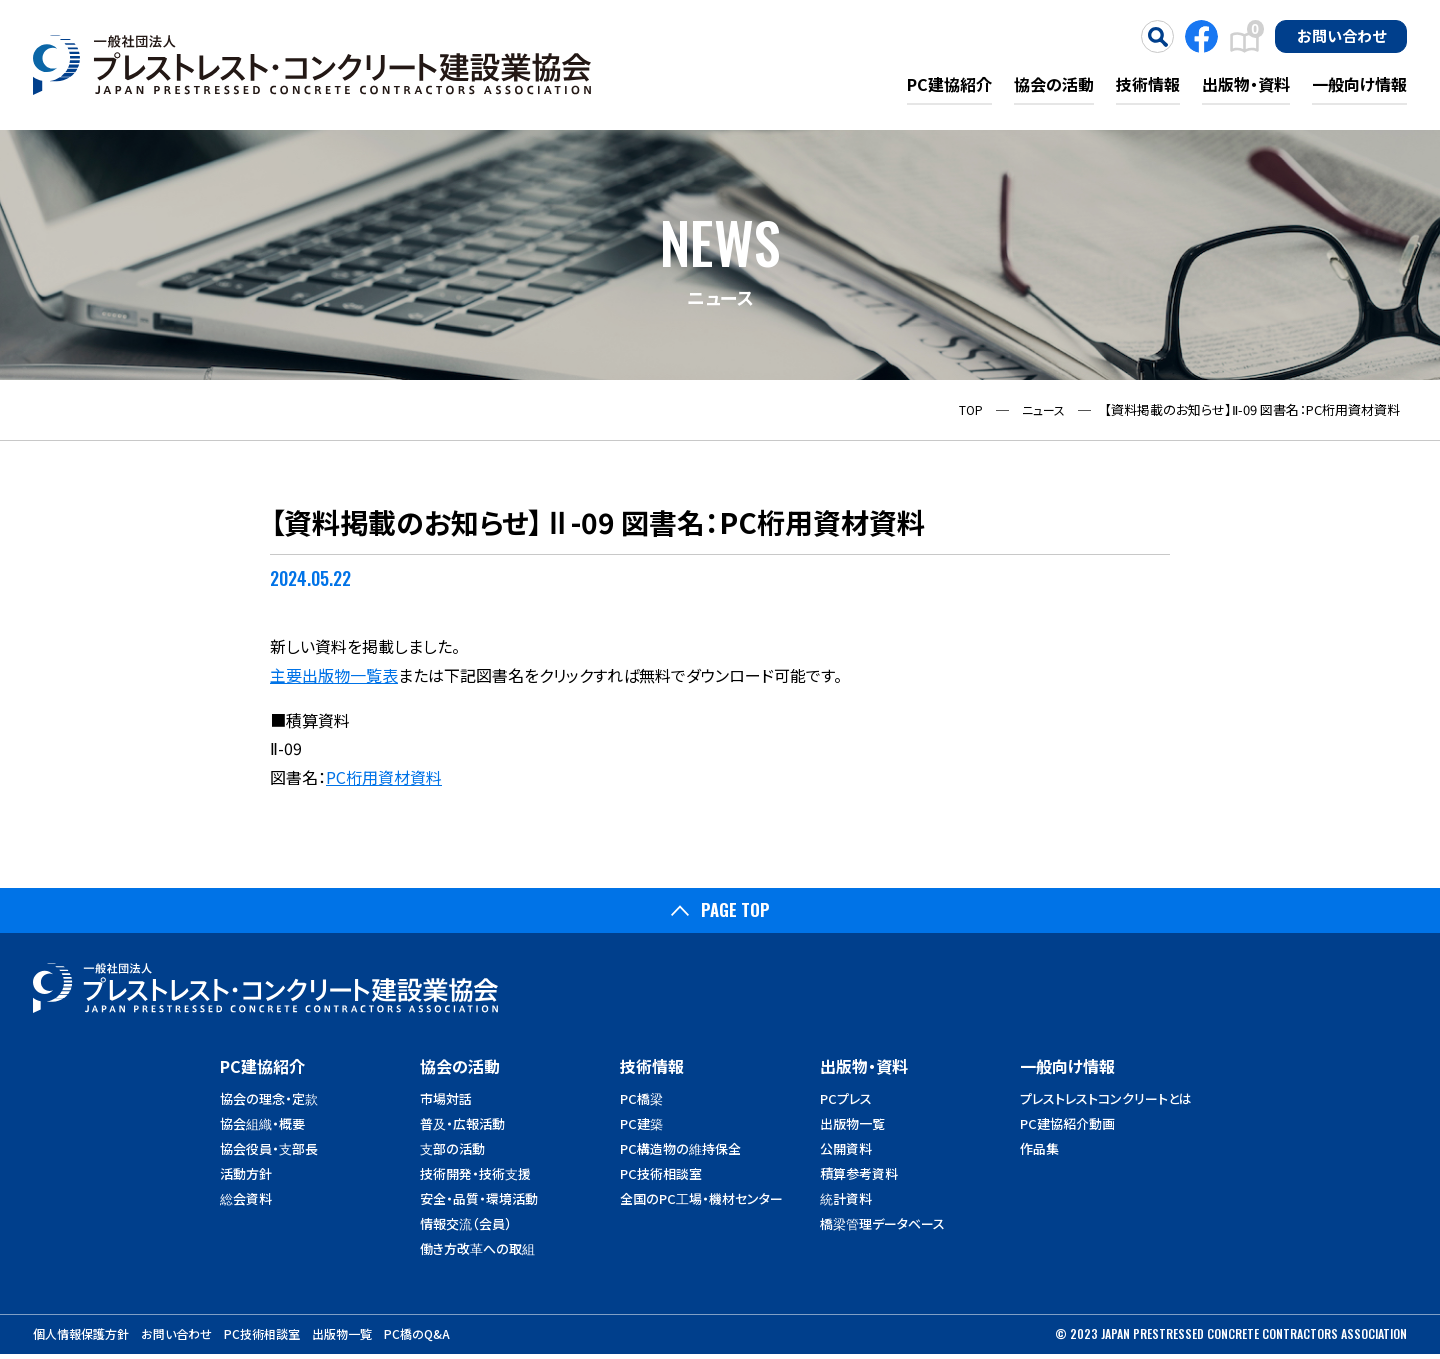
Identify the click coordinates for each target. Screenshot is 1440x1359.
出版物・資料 (1246, 84)
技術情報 (1148, 84)
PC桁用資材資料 (384, 777)
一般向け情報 (1359, 84)
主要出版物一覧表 (334, 675)
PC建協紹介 (949, 84)
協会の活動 (1054, 84)
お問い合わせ (1341, 35)
